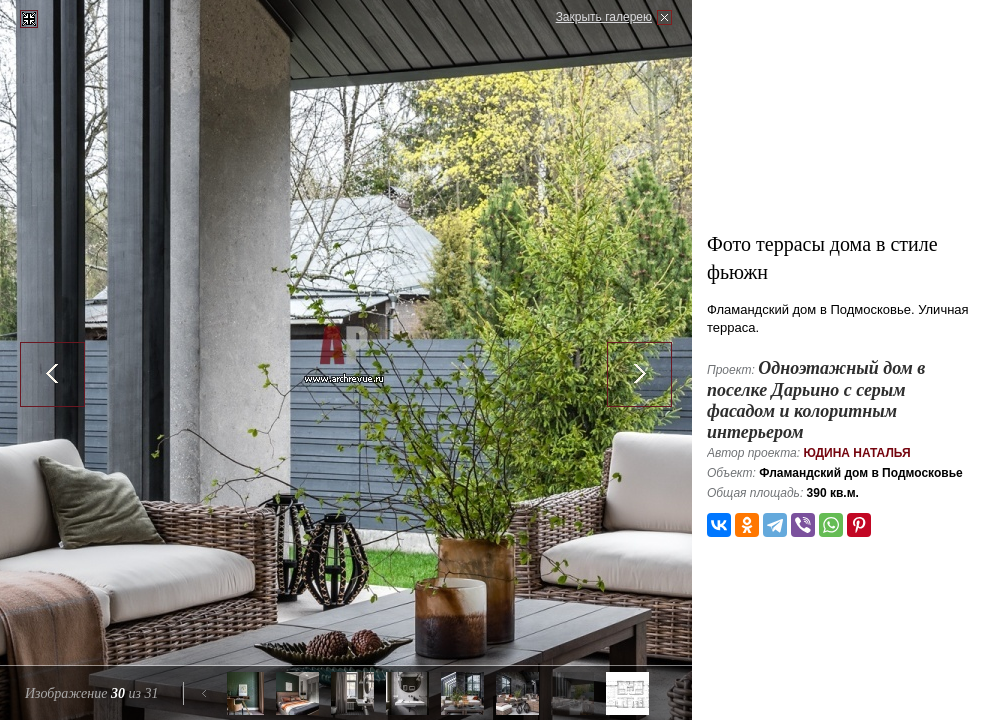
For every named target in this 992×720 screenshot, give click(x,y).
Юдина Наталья (856, 453)
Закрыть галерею (604, 17)
